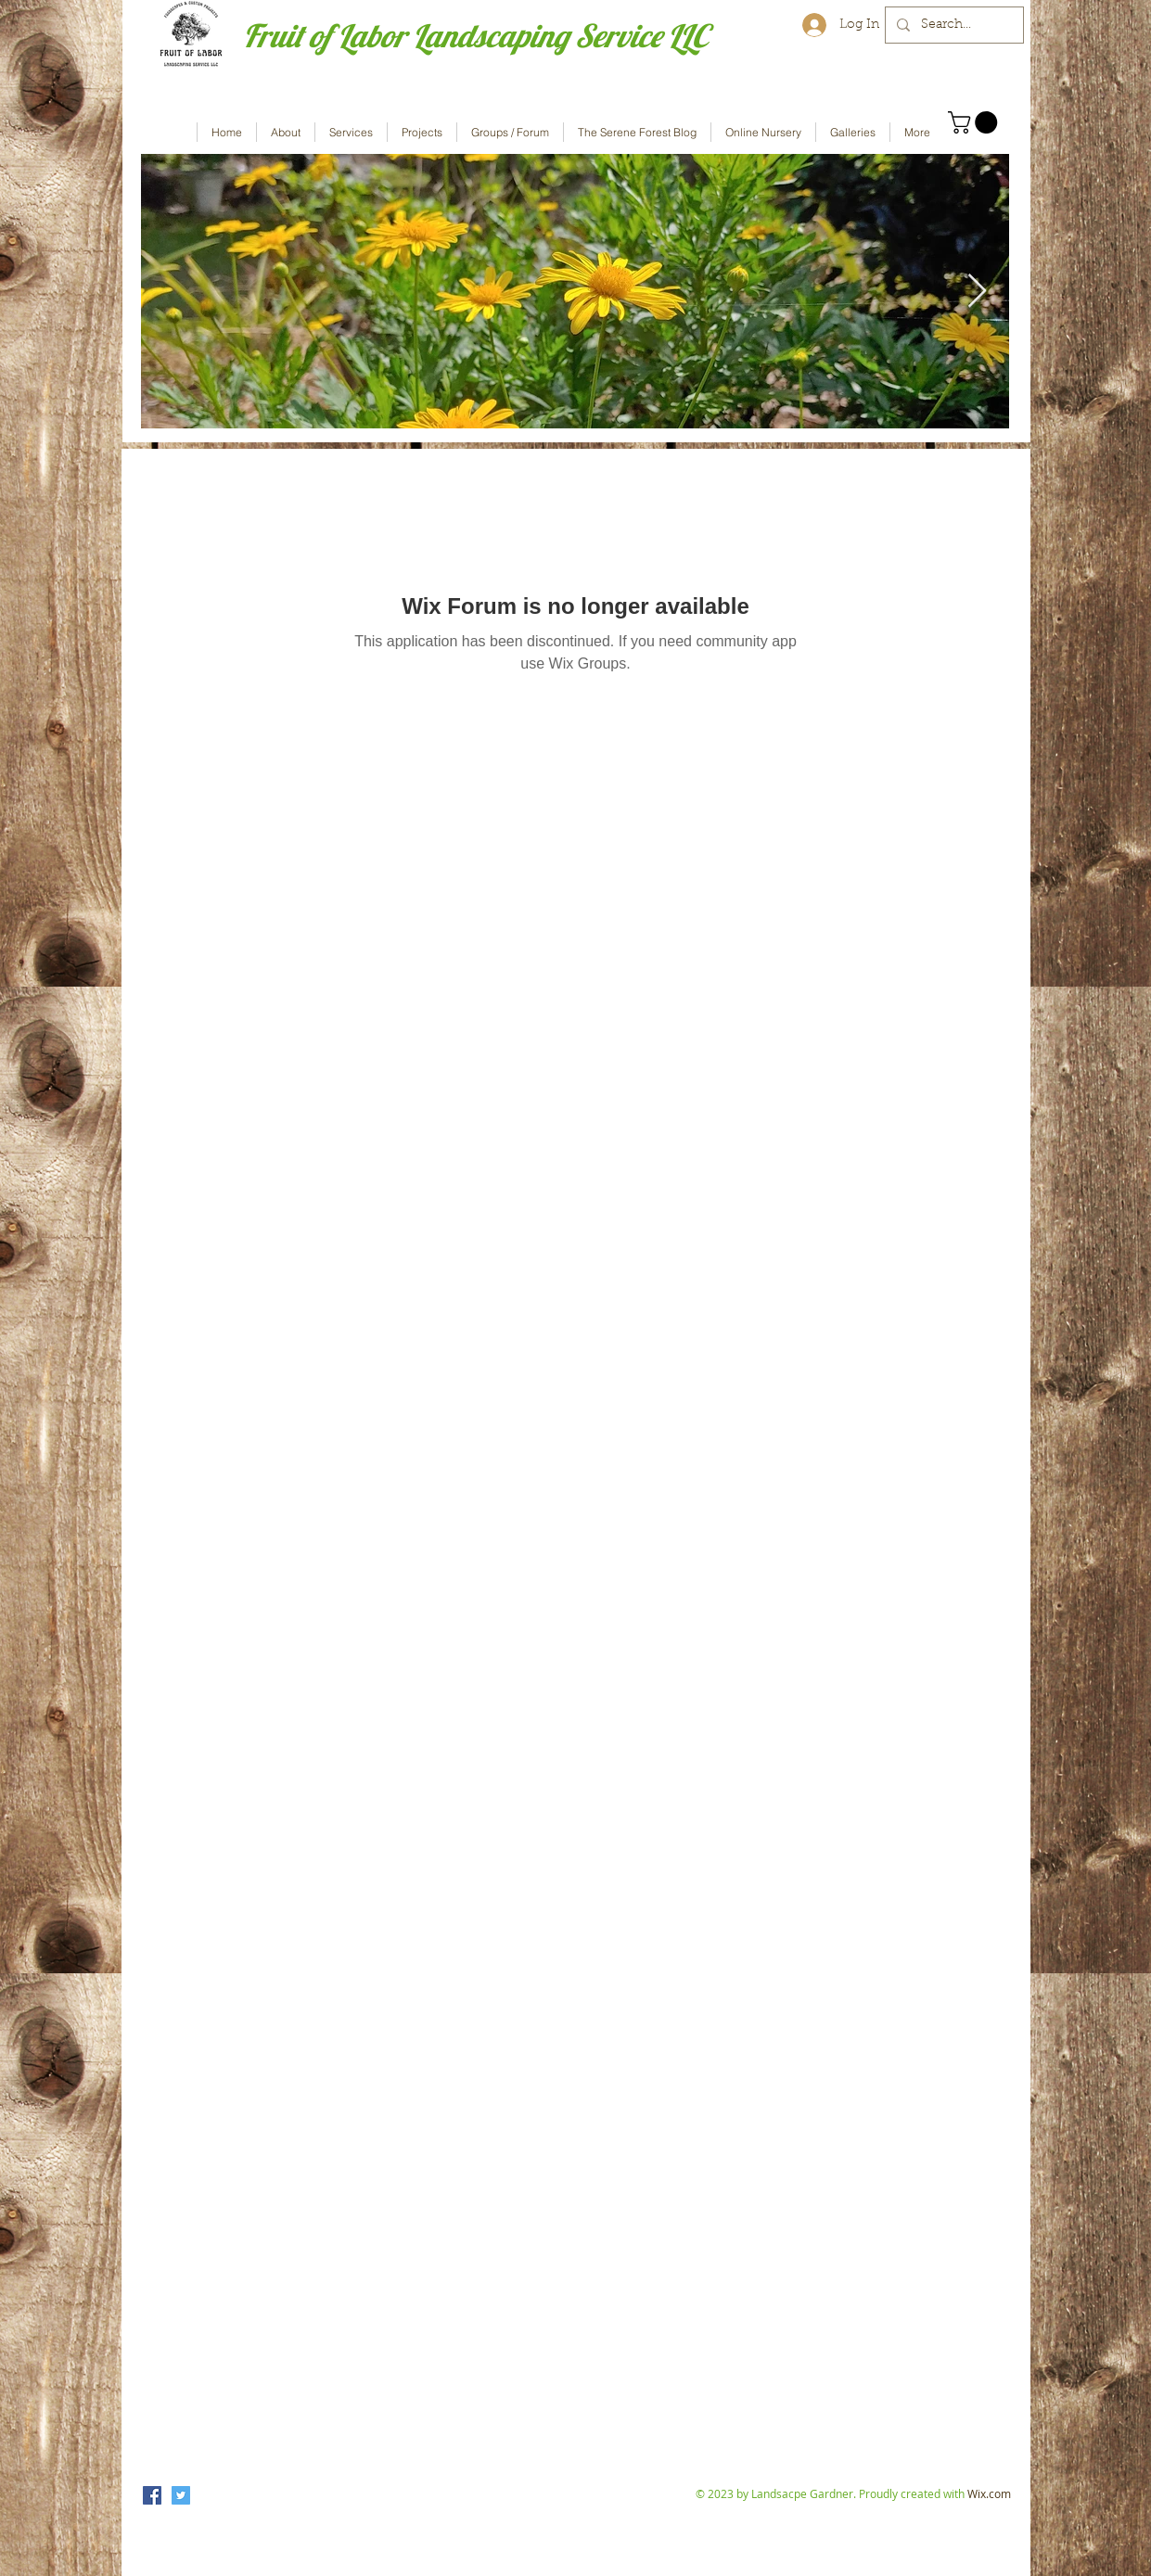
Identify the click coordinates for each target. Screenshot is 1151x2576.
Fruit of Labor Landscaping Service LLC (475, 36)
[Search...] (952, 25)
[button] (975, 122)
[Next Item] (977, 292)
